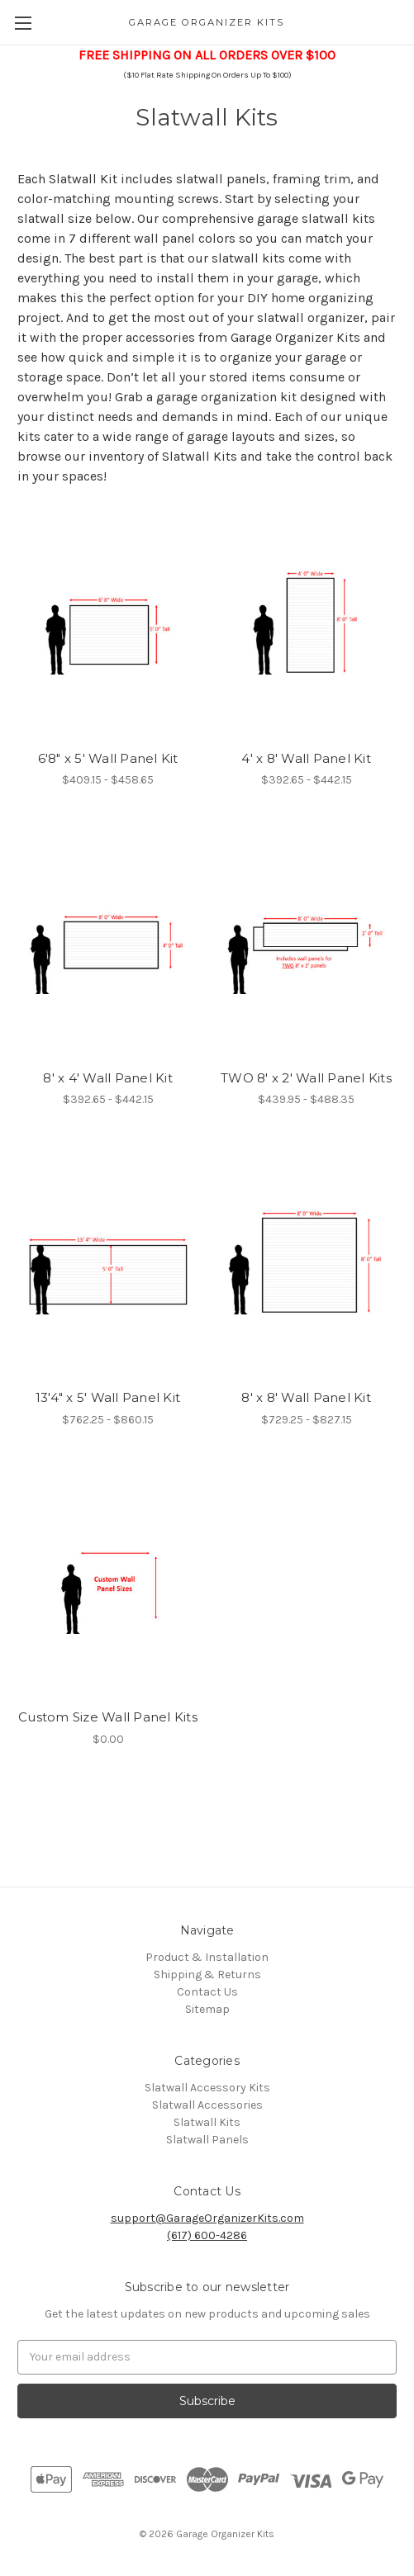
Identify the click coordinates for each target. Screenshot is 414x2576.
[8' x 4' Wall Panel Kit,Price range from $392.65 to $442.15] (108, 942)
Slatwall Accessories (207, 2105)
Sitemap (207, 2009)
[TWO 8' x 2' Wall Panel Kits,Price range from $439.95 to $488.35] (306, 942)
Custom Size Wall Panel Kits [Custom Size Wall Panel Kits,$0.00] (107, 1717)
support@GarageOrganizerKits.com (207, 2218)
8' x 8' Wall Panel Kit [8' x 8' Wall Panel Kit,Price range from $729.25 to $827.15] (306, 1397)
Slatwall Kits (207, 2122)
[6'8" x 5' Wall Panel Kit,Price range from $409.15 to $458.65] (108, 622)
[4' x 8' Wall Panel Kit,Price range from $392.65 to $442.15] (306, 622)
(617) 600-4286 (207, 2235)
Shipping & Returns (207, 1975)
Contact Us (207, 1992)
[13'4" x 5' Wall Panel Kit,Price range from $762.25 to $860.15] (108, 1261)
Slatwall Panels (207, 2140)
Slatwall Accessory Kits (207, 2088)
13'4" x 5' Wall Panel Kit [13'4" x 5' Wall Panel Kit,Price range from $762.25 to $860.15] (108, 1397)
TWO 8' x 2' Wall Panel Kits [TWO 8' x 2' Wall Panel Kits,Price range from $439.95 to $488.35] (306, 1078)
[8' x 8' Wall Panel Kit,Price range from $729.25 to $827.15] (306, 1261)
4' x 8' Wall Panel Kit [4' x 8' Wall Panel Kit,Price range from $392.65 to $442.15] (306, 758)
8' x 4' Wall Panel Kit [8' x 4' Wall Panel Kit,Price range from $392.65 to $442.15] (108, 1078)
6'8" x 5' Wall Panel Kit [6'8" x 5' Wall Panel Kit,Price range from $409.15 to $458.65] (108, 758)
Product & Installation (207, 1957)
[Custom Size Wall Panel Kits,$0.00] (108, 1582)
